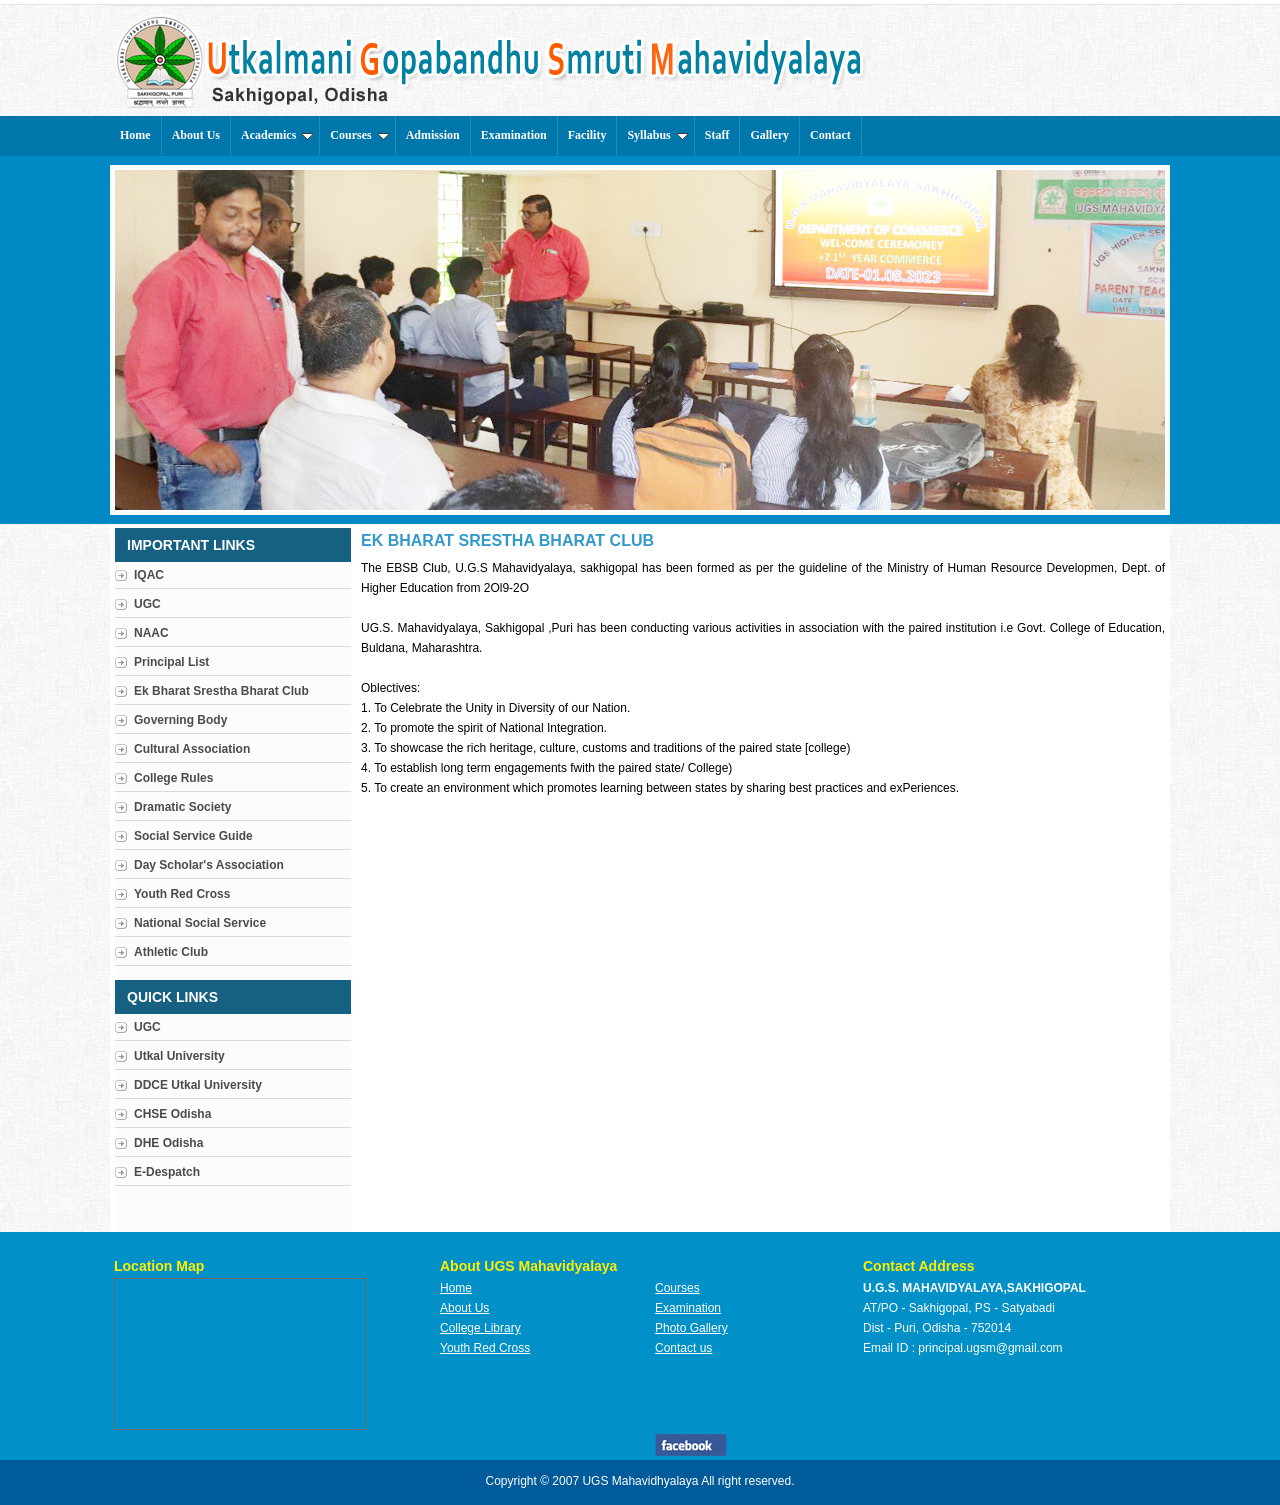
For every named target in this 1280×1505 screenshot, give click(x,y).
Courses (359, 135)
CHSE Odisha (172, 1114)
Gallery (769, 135)
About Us (196, 135)
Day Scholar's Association (209, 865)
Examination (514, 135)
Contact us (683, 1348)
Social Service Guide (193, 836)
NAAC (151, 633)
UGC (147, 604)
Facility (587, 135)
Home (135, 135)
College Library (480, 1328)
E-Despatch (167, 1172)
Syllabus (657, 135)
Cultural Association (192, 749)
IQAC (149, 575)
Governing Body (180, 720)
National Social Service (200, 923)
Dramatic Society (182, 807)
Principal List (171, 662)
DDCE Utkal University (198, 1085)
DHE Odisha (168, 1143)
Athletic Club (171, 952)
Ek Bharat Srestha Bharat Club (221, 691)
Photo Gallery (691, 1328)
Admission (433, 135)
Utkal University (179, 1056)
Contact (830, 135)
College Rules (173, 778)
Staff (717, 135)
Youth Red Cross (182, 894)
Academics (277, 135)
